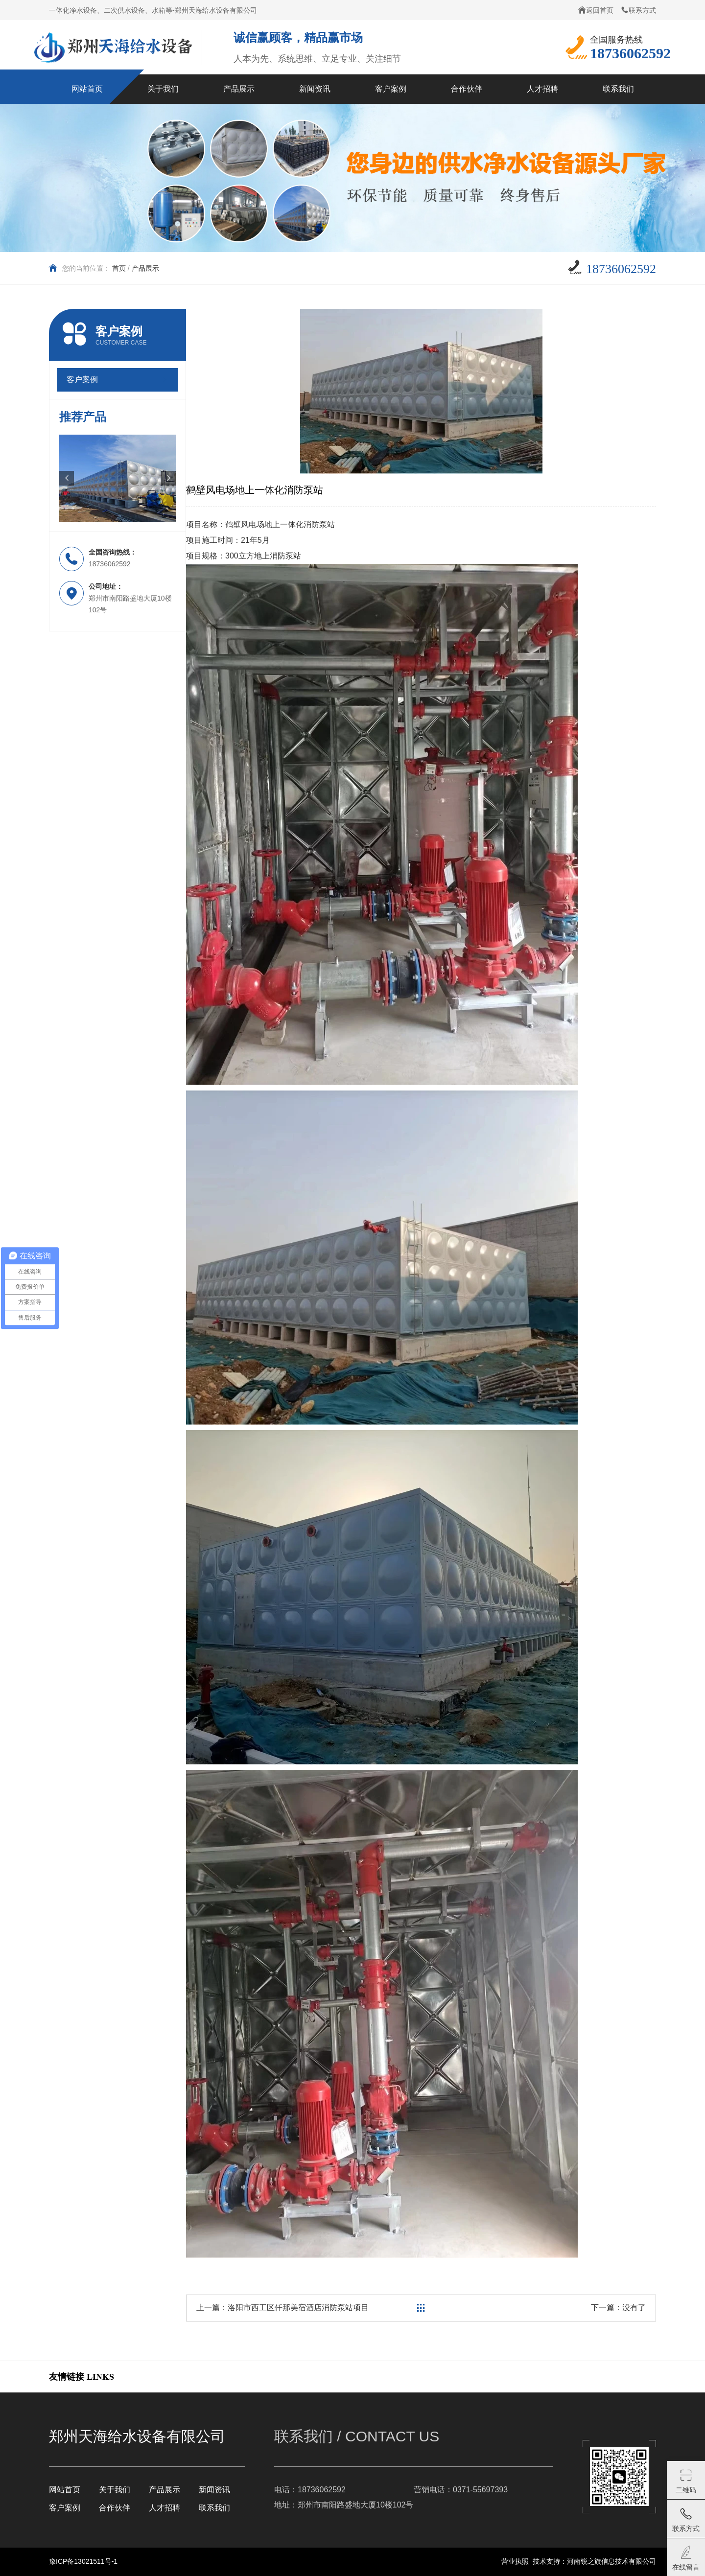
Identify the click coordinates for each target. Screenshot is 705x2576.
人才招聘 (164, 2508)
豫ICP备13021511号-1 (83, 2561)
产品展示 (145, 268)
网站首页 (64, 2489)
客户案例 (64, 2508)
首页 (119, 268)
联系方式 (638, 10)
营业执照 (515, 2561)
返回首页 (595, 10)
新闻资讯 (214, 2489)
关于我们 (114, 2489)
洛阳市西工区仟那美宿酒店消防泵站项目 (298, 2307)
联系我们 (214, 2508)
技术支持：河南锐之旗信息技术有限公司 (594, 2561)
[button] (66, 478)
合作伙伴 (114, 2508)
